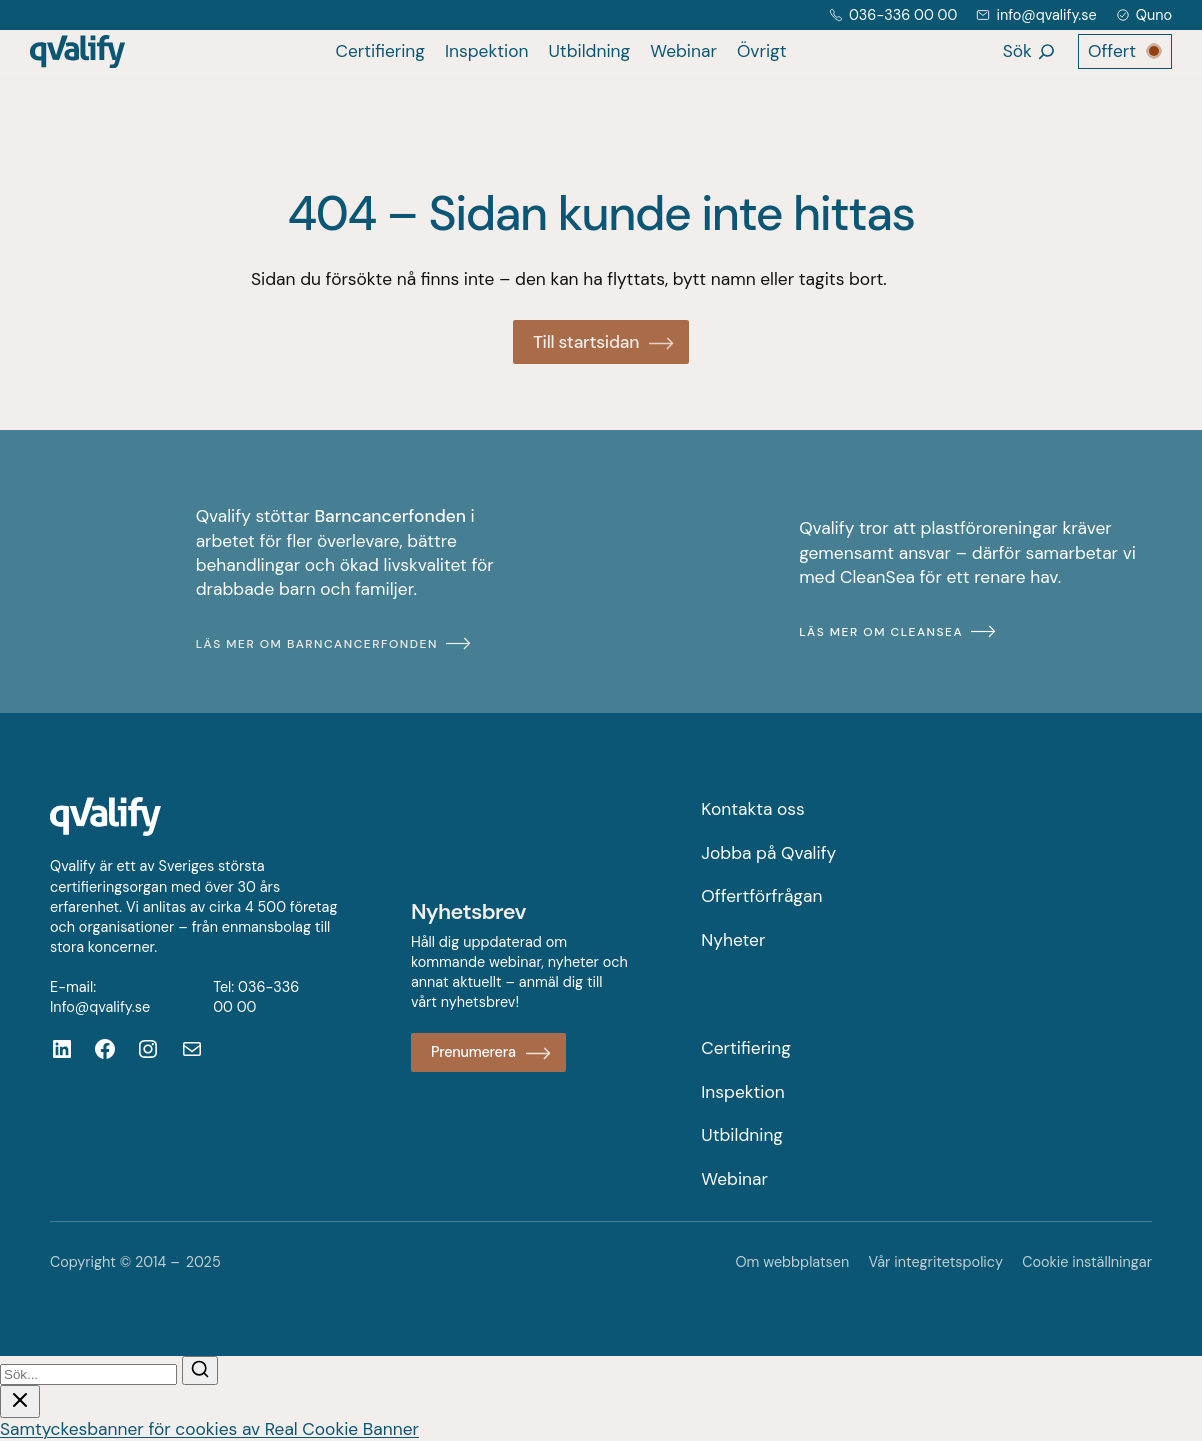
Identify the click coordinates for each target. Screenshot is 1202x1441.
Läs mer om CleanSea (881, 632)
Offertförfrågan (761, 896)
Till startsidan (586, 342)
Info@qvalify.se (100, 1007)
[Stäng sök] (20, 1401)
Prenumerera (473, 1052)
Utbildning (589, 51)
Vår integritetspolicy (935, 1262)
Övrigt (762, 51)
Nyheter (733, 940)
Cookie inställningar (1087, 1262)
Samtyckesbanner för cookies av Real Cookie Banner (209, 1429)
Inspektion (486, 51)
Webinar (683, 51)
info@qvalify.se (1046, 15)
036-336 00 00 (903, 15)
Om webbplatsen (792, 1262)
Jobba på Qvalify (768, 853)
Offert (1112, 51)
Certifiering (380, 51)
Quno (1154, 15)
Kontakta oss (752, 809)
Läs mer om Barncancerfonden (317, 644)
